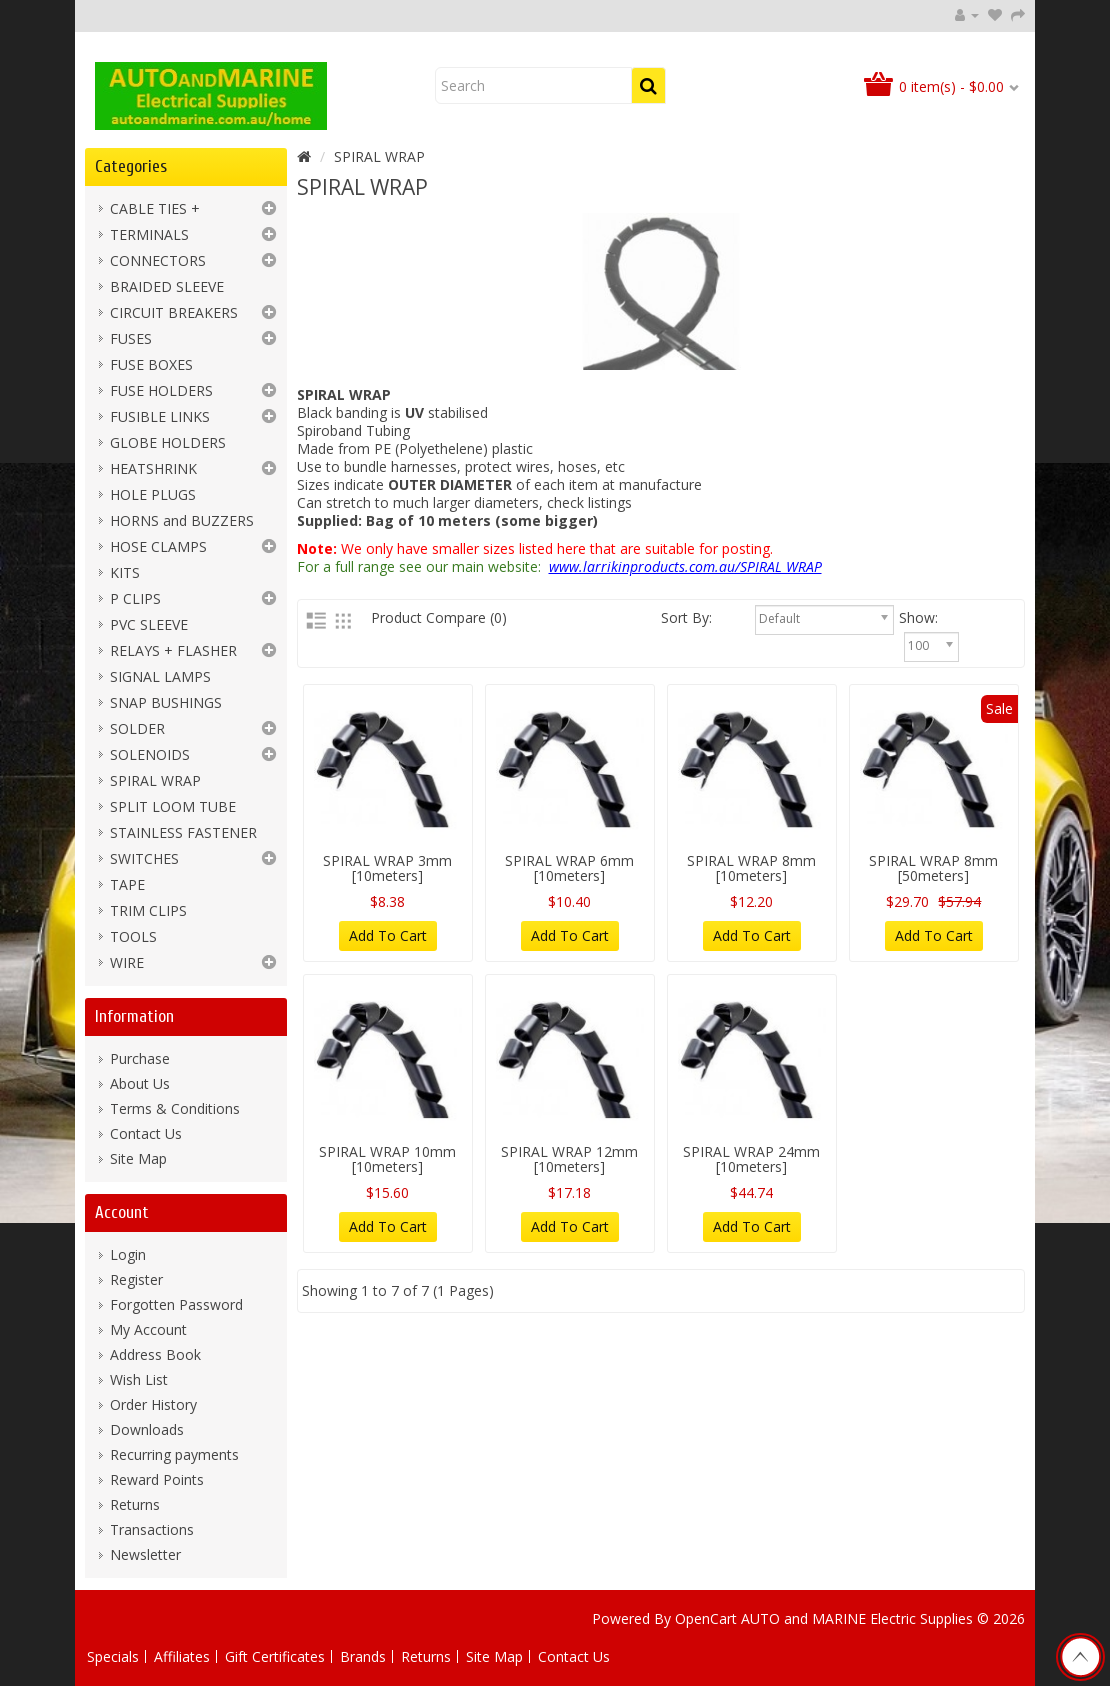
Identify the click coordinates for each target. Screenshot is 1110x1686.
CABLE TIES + (155, 208)
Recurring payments (174, 1454)
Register (136, 1279)
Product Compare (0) (439, 617)
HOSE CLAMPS (158, 546)
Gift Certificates (275, 1656)
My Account (148, 1329)
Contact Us (146, 1133)
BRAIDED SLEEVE (167, 286)
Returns (135, 1504)
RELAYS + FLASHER (173, 650)
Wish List (139, 1379)
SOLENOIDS (150, 754)
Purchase (140, 1058)
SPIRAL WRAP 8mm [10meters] (751, 868)
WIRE (127, 962)
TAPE (127, 884)
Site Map (138, 1158)
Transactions (152, 1529)
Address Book (155, 1354)
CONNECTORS (158, 260)
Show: (939, 618)
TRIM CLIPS (148, 910)
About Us (140, 1083)
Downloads (147, 1429)
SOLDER (137, 728)
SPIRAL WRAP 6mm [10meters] (569, 868)
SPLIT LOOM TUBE (173, 806)
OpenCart (706, 1618)
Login (128, 1254)
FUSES (131, 338)
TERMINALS (149, 234)
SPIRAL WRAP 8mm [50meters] (933, 868)
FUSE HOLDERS (161, 390)
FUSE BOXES (151, 364)
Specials (113, 1656)
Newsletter (145, 1554)
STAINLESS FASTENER (183, 832)
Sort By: (724, 618)
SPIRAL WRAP (155, 780)
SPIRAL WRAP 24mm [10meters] (751, 1159)
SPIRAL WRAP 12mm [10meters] (569, 1159)
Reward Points (157, 1479)
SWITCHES (144, 858)
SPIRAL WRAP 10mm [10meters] (387, 1159)
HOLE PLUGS (153, 494)
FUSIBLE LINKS (160, 416)
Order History (153, 1404)
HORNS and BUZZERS (182, 520)
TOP (1080, 1657)
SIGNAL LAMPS (160, 676)
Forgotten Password (176, 1304)
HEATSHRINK (153, 468)
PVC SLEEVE (149, 624)
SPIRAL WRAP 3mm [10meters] (387, 868)
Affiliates (182, 1656)
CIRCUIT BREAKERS (174, 312)
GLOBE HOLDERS (168, 442)
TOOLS (133, 936)
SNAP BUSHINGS (166, 702)
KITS (125, 572)
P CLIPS (135, 598)
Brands (363, 1656)
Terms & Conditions (175, 1108)
